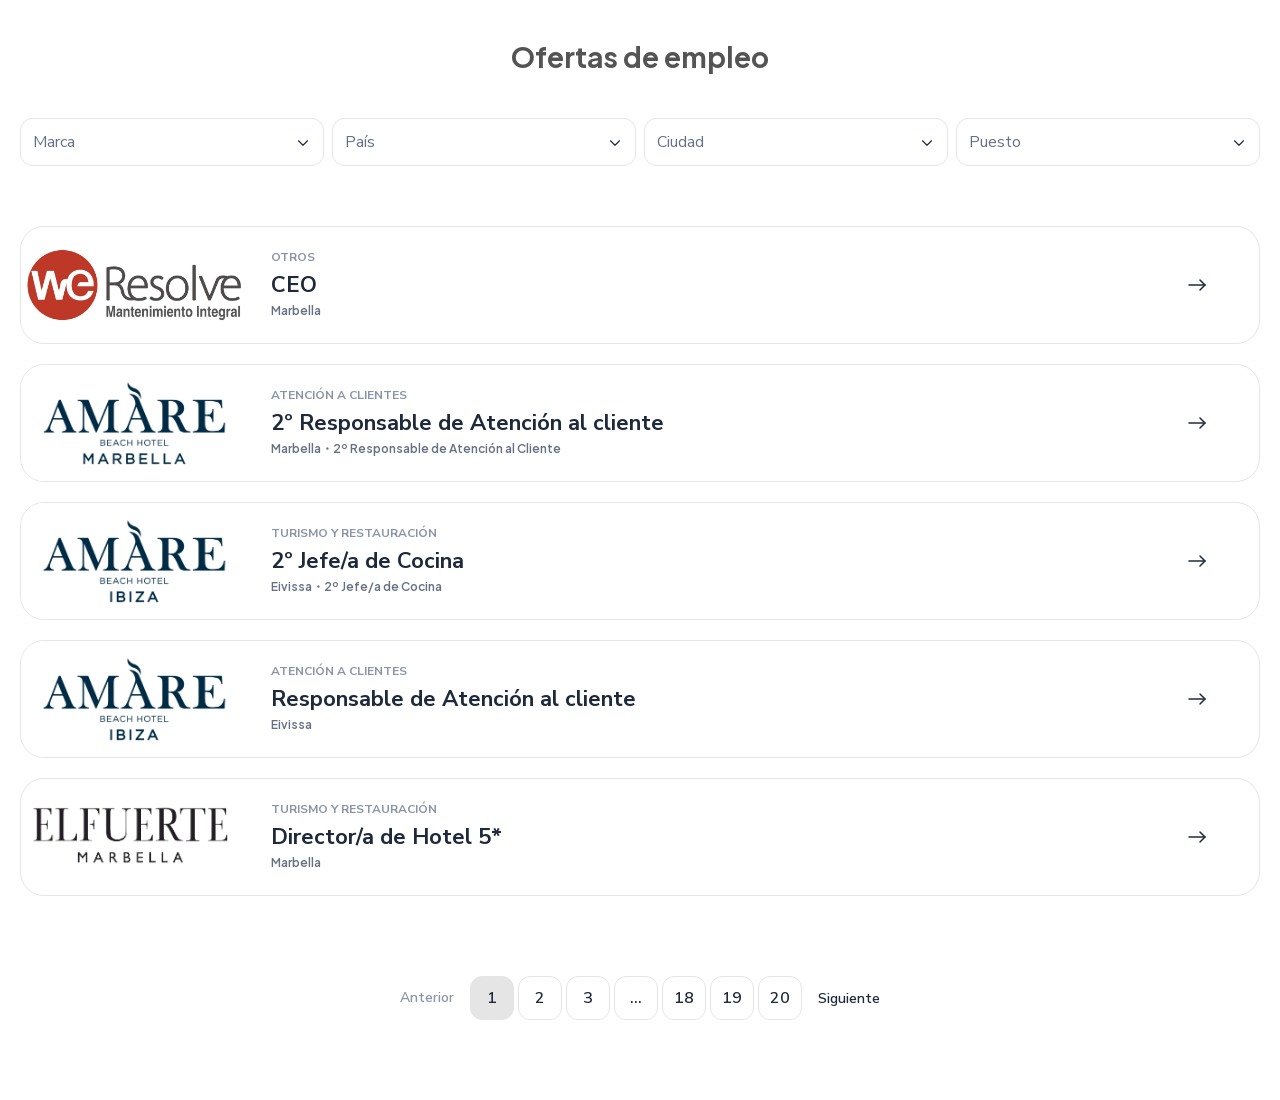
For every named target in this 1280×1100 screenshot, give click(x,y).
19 (732, 998)
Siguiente (849, 998)
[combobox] (172, 142)
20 (780, 998)
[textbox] (172, 142)
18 (684, 998)
